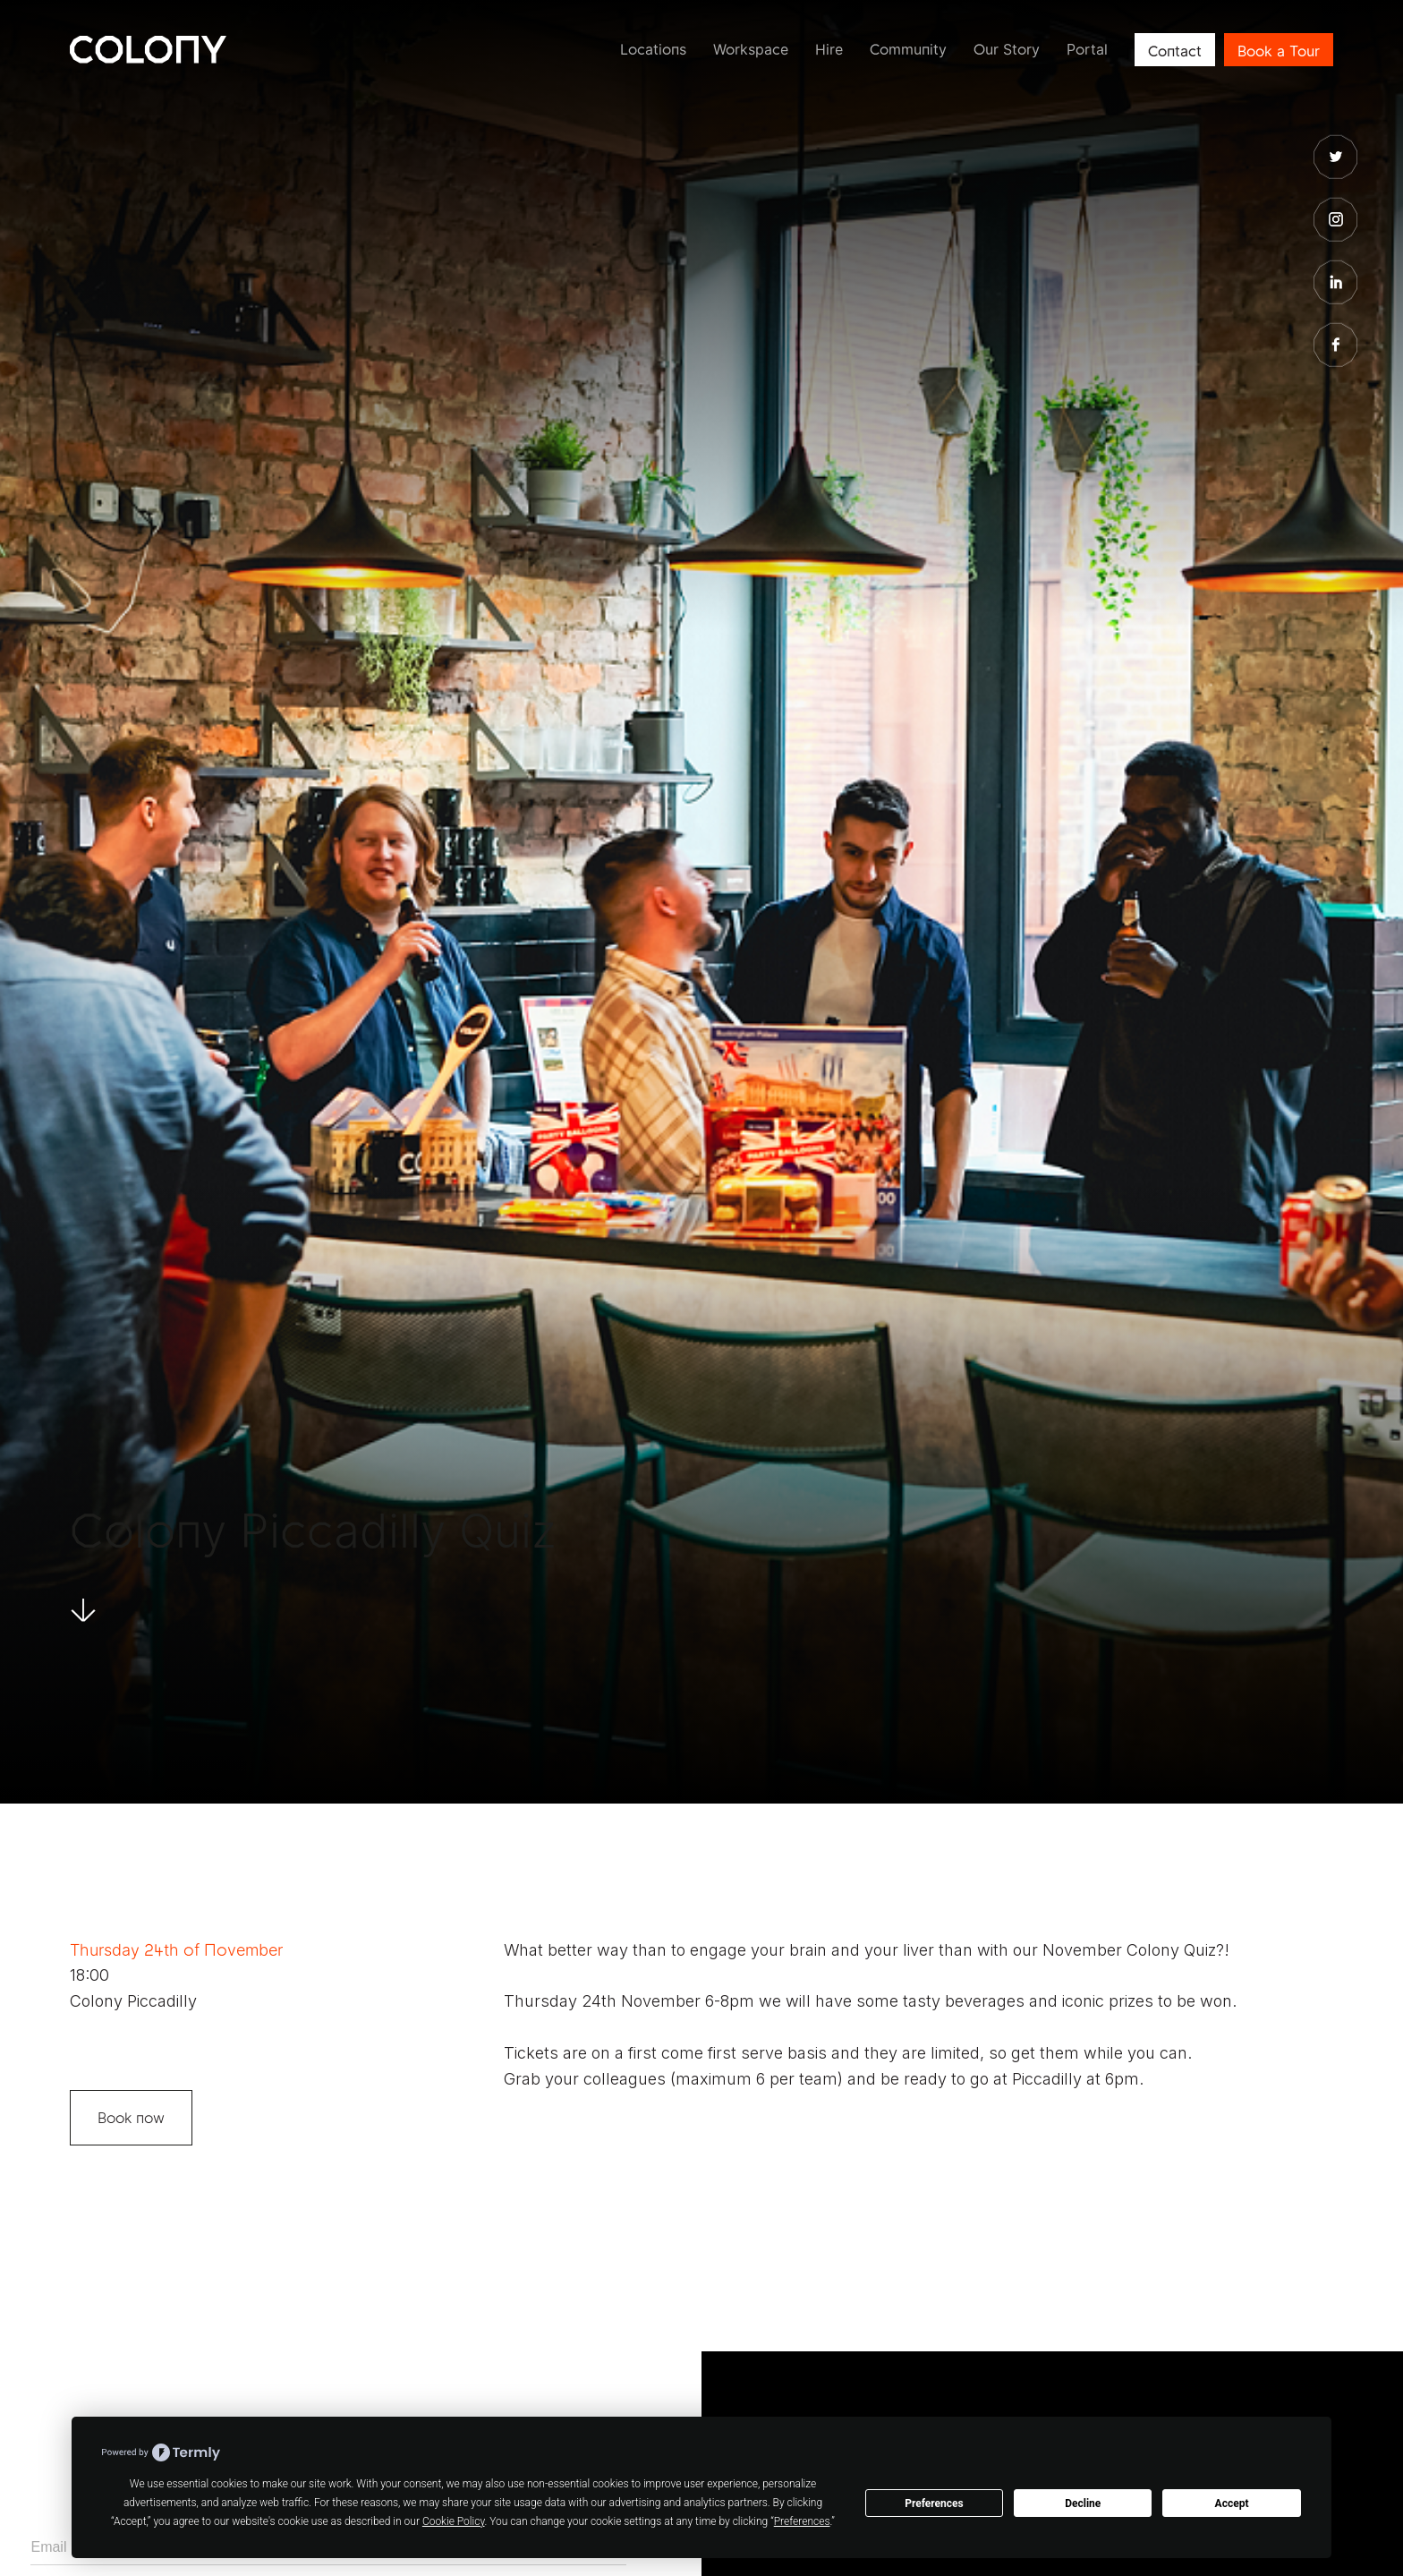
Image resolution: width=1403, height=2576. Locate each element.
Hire (829, 49)
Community (908, 49)
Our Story (1007, 49)
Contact (1175, 51)
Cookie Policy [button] (453, 2521)
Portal (1087, 49)
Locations (653, 49)
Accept (1232, 2503)
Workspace (750, 49)
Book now (131, 2118)
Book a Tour (1278, 51)
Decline (1083, 2503)
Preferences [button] (802, 2521)
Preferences (934, 2503)
